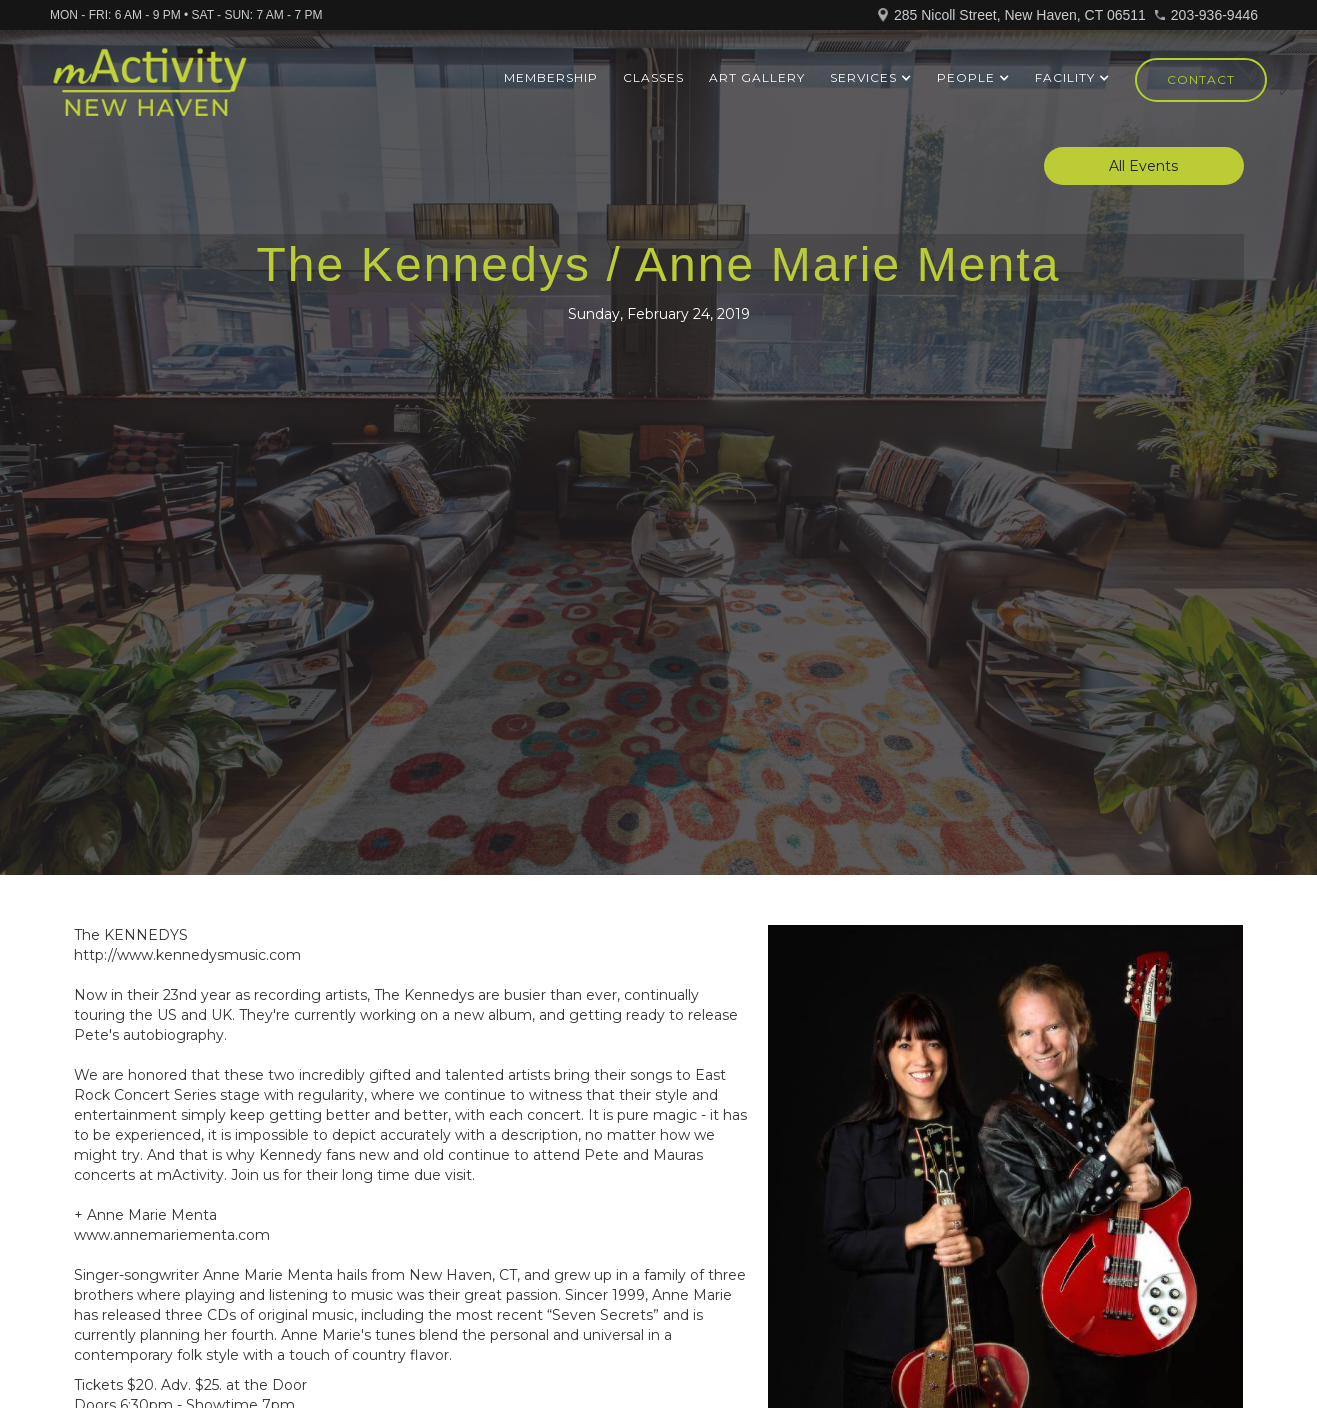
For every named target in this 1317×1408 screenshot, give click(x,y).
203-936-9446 (1214, 15)
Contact (1201, 79)
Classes (653, 77)
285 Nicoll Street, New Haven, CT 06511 (1020, 15)
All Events (1143, 166)
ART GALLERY (757, 77)
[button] (871, 78)
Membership (551, 77)
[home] (149, 91)
